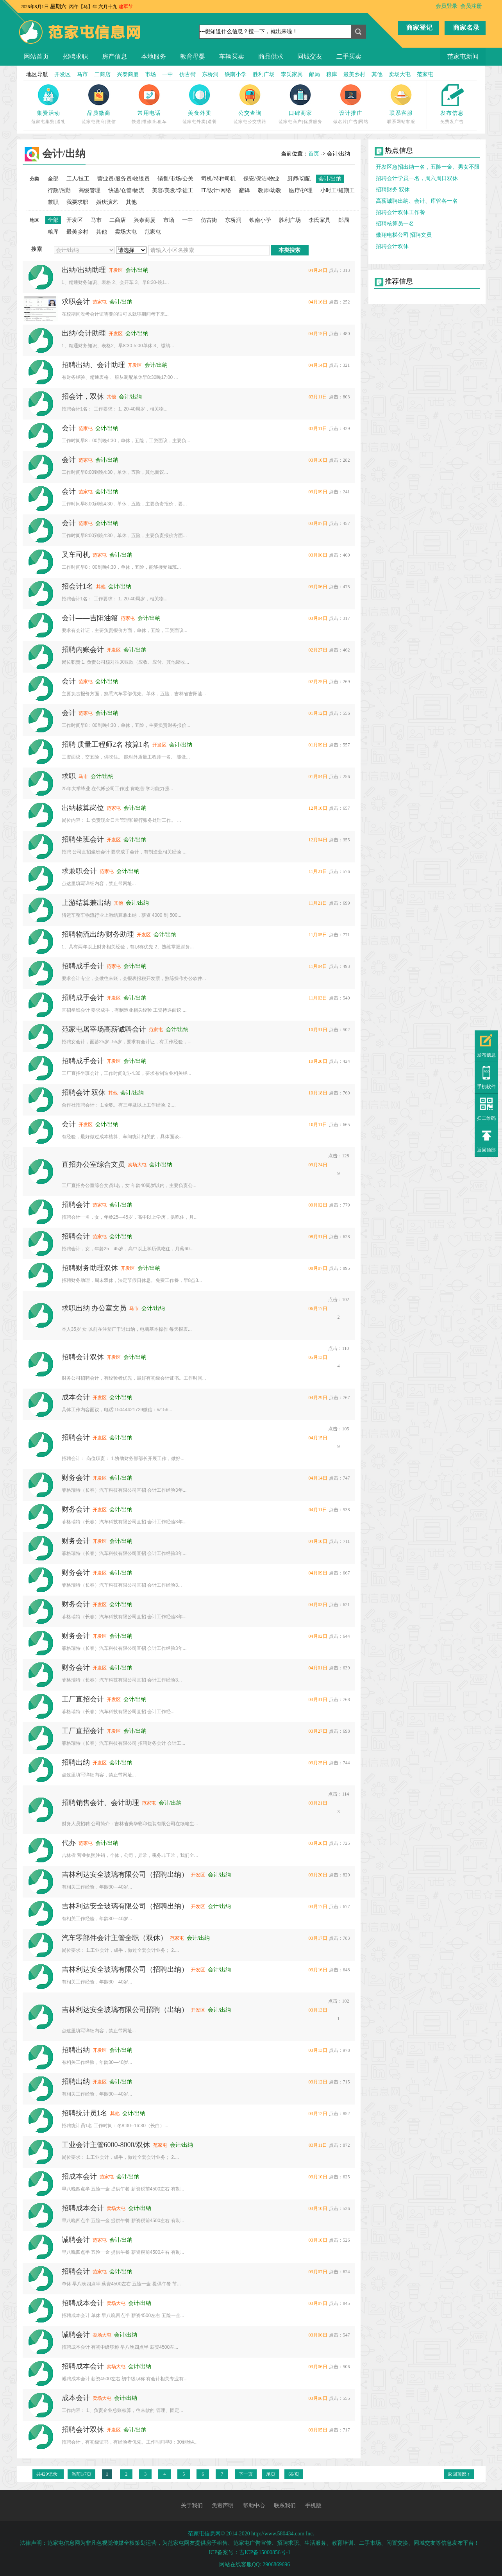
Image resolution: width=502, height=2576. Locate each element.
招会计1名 (77, 586)
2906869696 (276, 2564)
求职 (69, 776)
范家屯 (425, 74)
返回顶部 (486, 1150)
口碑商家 (300, 113)
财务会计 (76, 1478)
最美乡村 (354, 74)
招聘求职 (75, 56)
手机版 (313, 2505)
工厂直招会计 (83, 1699)
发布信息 (452, 113)
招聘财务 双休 (393, 190)
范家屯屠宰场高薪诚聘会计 (104, 1029)
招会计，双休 (83, 396)
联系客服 (401, 113)
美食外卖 (199, 113)
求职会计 (76, 301)
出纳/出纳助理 (84, 270)
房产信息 (114, 56)
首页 (313, 154)
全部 (53, 179)
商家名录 (466, 27)
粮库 (331, 74)
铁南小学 (236, 74)
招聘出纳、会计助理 (93, 365)
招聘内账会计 (83, 649)
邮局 (314, 74)
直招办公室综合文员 (93, 1164)
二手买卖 (348, 56)
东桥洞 (210, 74)
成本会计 (76, 1397)
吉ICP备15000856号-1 (264, 2552)
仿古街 (187, 74)
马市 (82, 74)
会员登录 (446, 6)
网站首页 (36, 56)
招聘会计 (76, 1205)
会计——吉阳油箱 (90, 618)
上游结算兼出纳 (86, 903)
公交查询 (250, 113)
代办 (69, 1843)
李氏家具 (292, 74)
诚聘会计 (76, 2240)
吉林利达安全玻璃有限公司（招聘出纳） (125, 1874)
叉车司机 (76, 555)
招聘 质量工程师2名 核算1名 (106, 744)
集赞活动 (48, 113)
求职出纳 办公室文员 (94, 1308)
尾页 (270, 2474)
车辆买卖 (231, 56)
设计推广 (351, 113)
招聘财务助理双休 (90, 1268)
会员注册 (471, 6)
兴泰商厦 (128, 74)
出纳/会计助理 (84, 333)
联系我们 (285, 2505)
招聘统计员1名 (84, 2113)
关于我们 (192, 2505)
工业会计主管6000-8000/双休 (106, 2145)
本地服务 (153, 56)
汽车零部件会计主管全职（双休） (114, 1938)
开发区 (62, 74)
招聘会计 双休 (84, 1092)
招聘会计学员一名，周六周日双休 (417, 178)
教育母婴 (192, 56)
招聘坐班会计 (83, 839)
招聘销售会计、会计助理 (100, 1803)
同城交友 (309, 56)
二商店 (102, 74)
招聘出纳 (76, 1762)
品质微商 (99, 113)
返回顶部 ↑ (459, 2474)
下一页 (246, 2474)
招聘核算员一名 (395, 224)
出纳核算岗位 (83, 808)
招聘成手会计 (83, 966)
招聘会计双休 (83, 1357)
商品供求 (270, 56)
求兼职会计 (79, 871)
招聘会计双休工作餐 (400, 212)
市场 (150, 74)
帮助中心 (254, 2505)
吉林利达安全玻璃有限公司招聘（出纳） (125, 2010)
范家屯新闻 (463, 56)
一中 (167, 74)
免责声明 (223, 2505)
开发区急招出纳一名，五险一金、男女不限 (428, 167)
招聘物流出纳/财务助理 (98, 934)
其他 (377, 74)
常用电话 (149, 113)
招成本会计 (79, 2176)
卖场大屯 (400, 74)
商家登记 (419, 27)
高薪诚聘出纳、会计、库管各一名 (417, 201)
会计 (69, 428)
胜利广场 (264, 74)
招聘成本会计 (83, 2208)
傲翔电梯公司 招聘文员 (404, 235)
